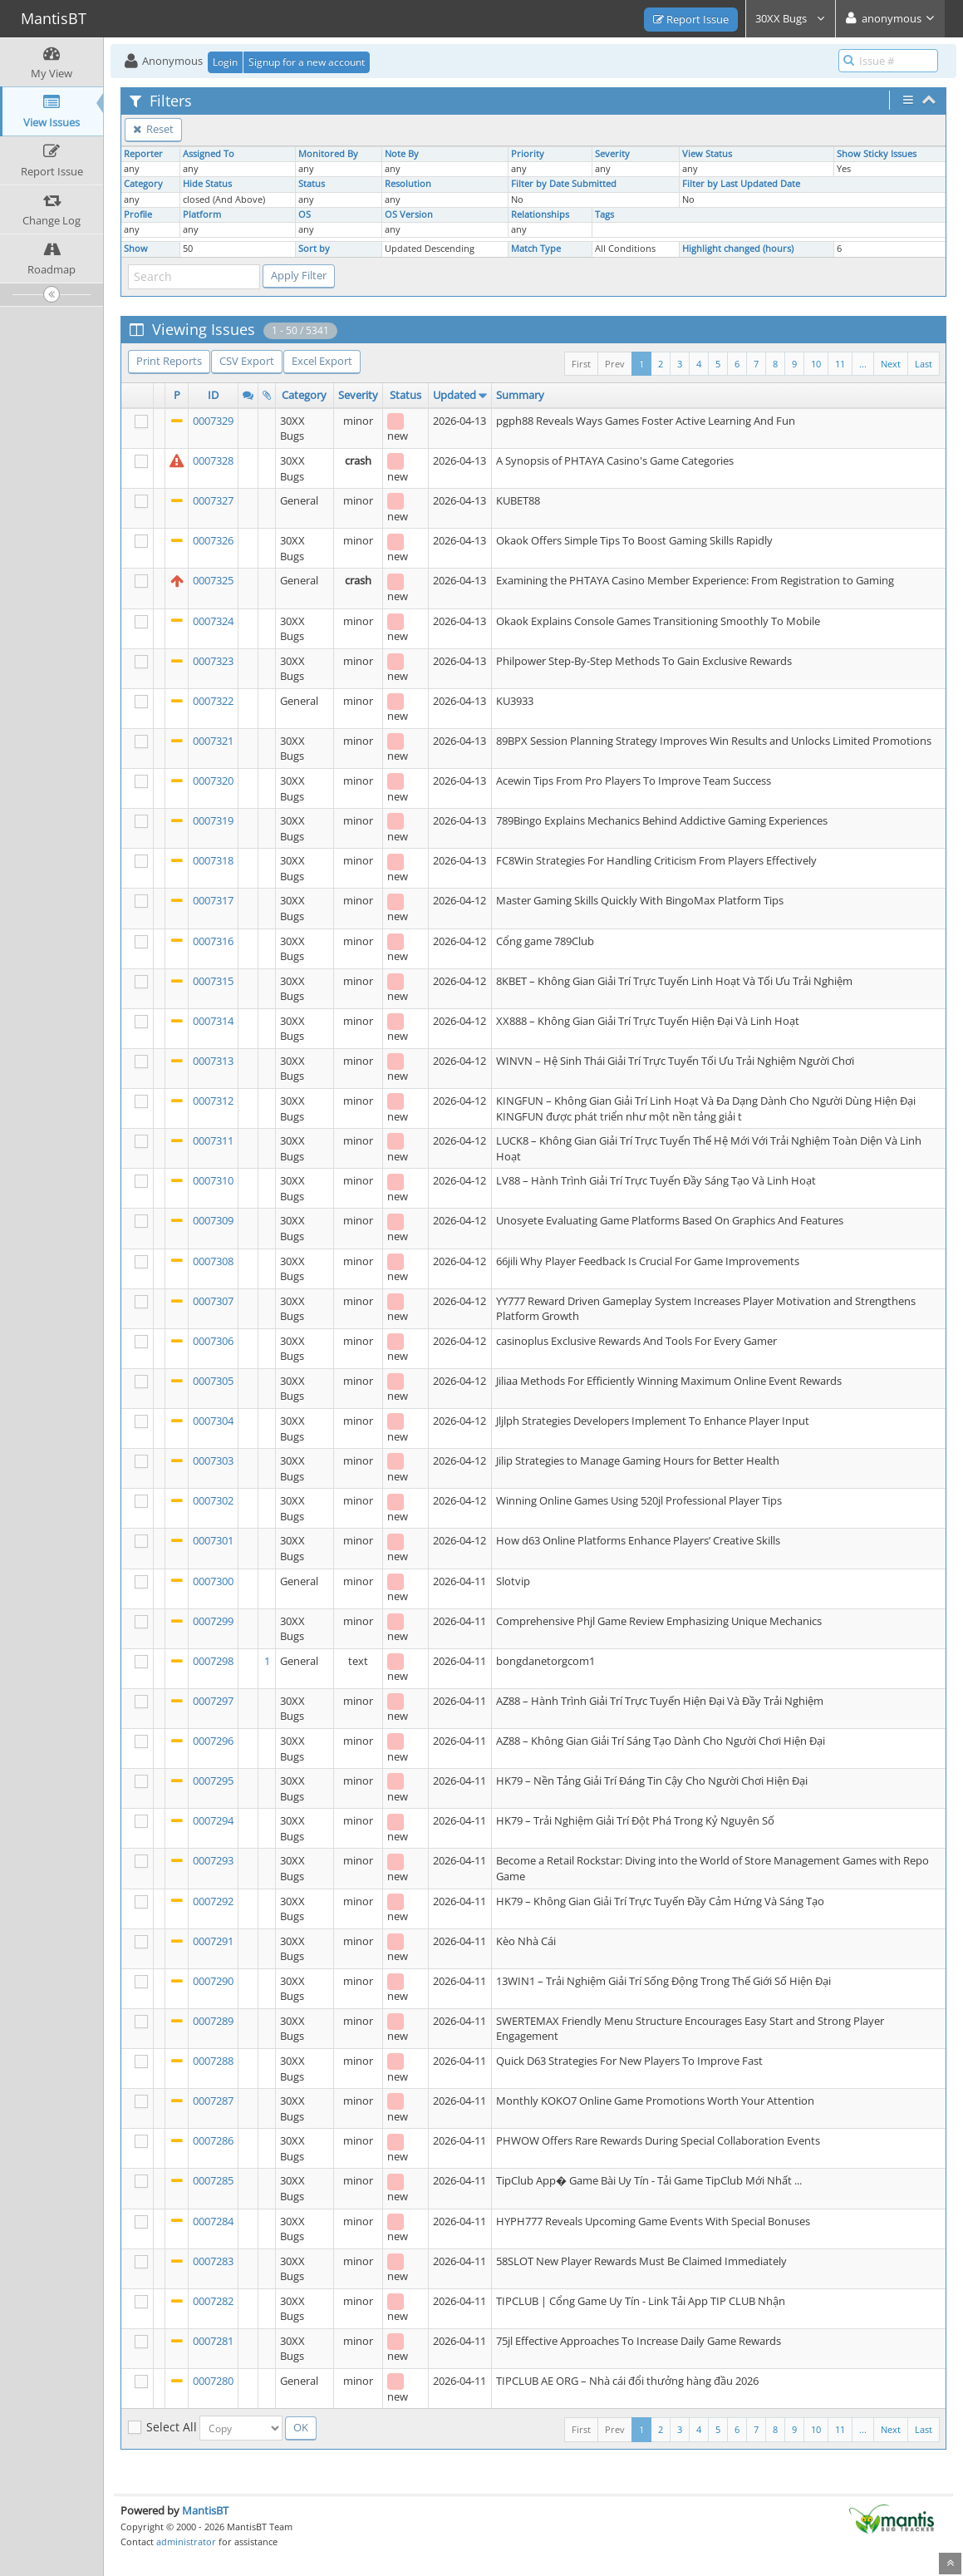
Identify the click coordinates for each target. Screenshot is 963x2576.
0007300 (213, 1581)
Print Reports (169, 360)
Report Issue (691, 19)
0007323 (213, 660)
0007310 (213, 1180)
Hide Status (207, 184)
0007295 (213, 1780)
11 (840, 363)
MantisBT (205, 2510)
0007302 (213, 1500)
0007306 (213, 1340)
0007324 (213, 620)
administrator (186, 2541)
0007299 (213, 1620)
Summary (520, 394)
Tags (604, 214)
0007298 (213, 1660)
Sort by (314, 248)
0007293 (213, 1860)
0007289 (213, 2020)
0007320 (213, 780)
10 (816, 363)
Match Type (536, 248)
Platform (202, 214)
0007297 (213, 1700)
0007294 (213, 1820)
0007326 (213, 540)
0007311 (213, 1140)
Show (136, 248)
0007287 (213, 2100)
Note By (402, 154)
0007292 (213, 1901)
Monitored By (328, 154)
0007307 (213, 1300)
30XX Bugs (790, 18)
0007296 (213, 1740)
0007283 (213, 2260)
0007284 (213, 2221)
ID (213, 394)
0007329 (213, 420)
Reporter (143, 154)
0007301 (213, 1540)
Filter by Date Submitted (564, 184)
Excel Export (322, 360)
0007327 (213, 500)
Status (311, 184)
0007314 (213, 1020)
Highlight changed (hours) (737, 248)
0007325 (213, 580)
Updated (454, 394)
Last (923, 363)
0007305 (213, 1380)
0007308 (213, 1261)
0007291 (213, 1940)
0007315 (213, 980)
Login (225, 62)
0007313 (213, 1060)
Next (891, 363)
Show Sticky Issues (876, 154)
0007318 (213, 860)
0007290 (213, 1980)
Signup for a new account (306, 62)
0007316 (213, 940)
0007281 (213, 2340)
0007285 (213, 2180)
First (581, 363)
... (863, 363)
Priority (527, 154)
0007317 (213, 900)
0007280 (213, 2380)
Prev (615, 363)
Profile (138, 214)
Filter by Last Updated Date (741, 184)
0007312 (213, 1100)
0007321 (213, 740)
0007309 (213, 1220)
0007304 (213, 1420)
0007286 (213, 2140)
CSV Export (246, 360)
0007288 (213, 2060)
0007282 (213, 2300)
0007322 (213, 700)
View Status (707, 154)
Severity (612, 154)
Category (143, 184)
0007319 (213, 820)
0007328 (213, 460)
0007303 (213, 1460)
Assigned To (208, 154)
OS (304, 214)
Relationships (540, 214)
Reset (153, 128)
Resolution (408, 184)
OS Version (409, 214)
